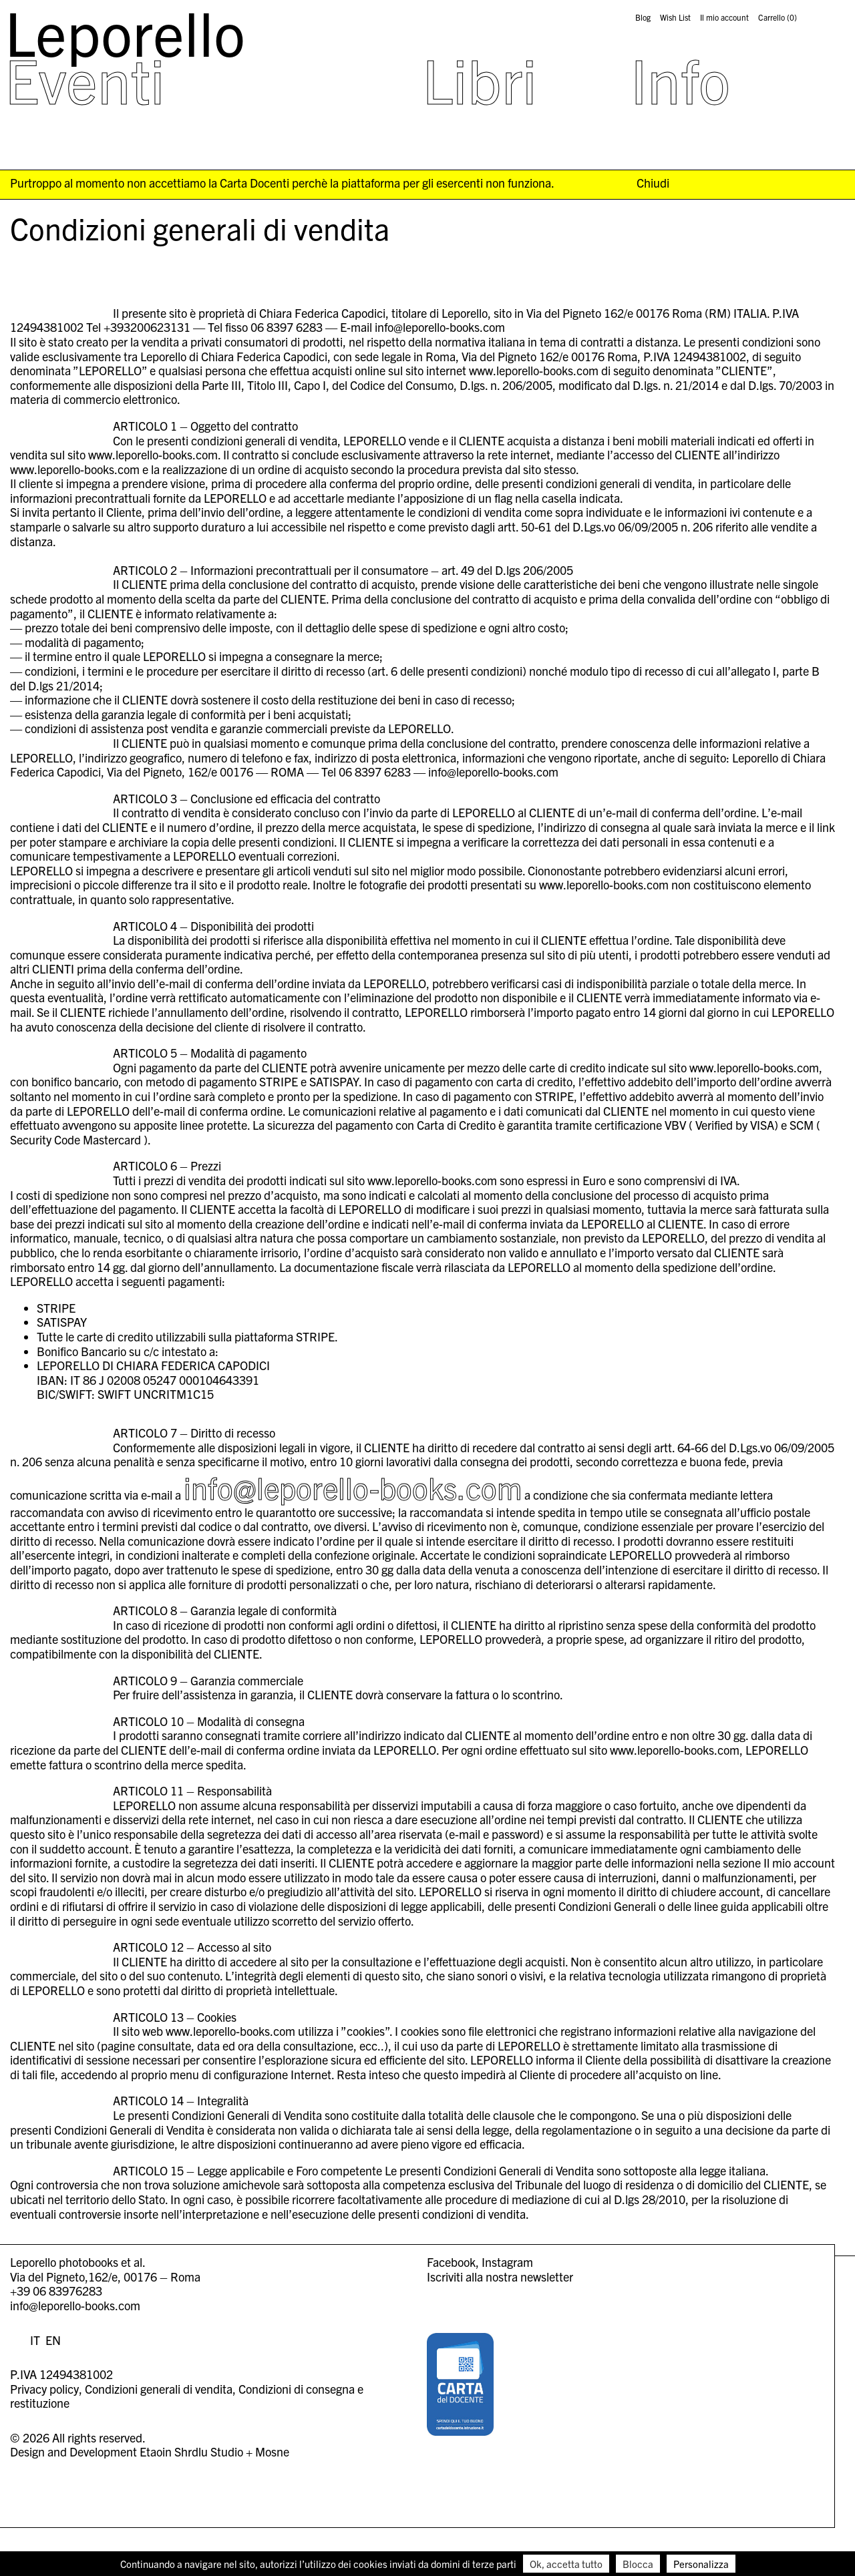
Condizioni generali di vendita (158, 2388)
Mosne (272, 2451)
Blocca (638, 2563)
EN (53, 2340)
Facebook (451, 2262)
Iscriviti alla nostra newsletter (500, 2276)
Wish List (675, 17)
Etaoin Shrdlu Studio (191, 2451)
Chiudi (653, 183)
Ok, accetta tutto (566, 2563)
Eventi (85, 79)
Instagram (507, 2262)
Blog (643, 17)
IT (35, 2340)
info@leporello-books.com (353, 1487)
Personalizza (701, 2563)
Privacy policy (44, 2388)
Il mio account (724, 17)
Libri (479, 79)
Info (680, 79)
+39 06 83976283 (56, 2290)
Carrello (777, 17)
